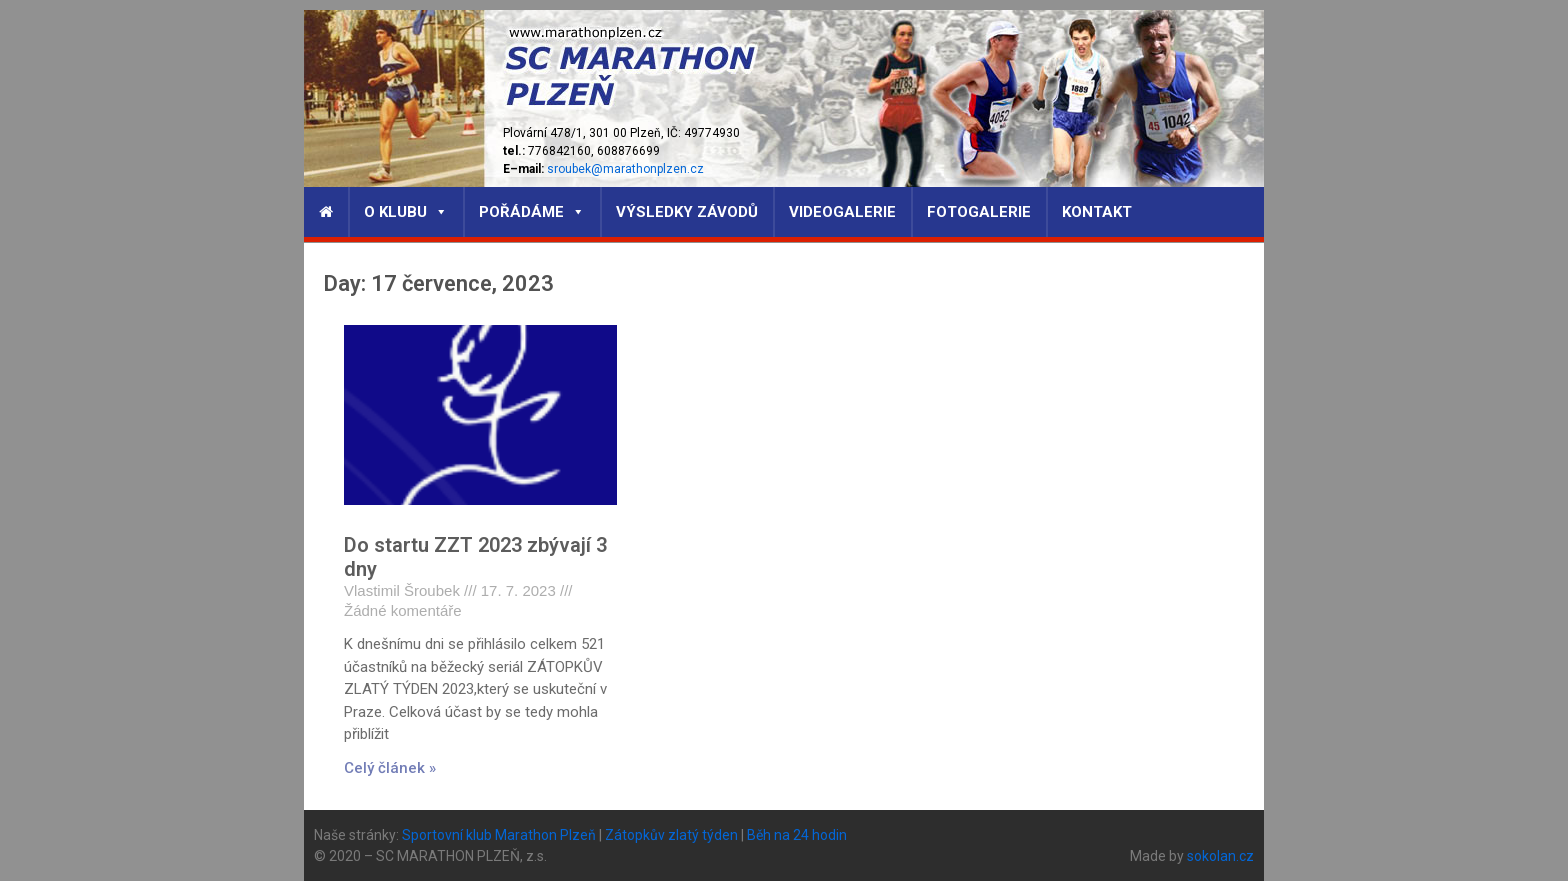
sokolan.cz (1220, 856)
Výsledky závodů (687, 212)
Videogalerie (842, 212)
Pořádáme (532, 212)
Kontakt (1097, 212)
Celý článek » (390, 768)
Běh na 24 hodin (797, 835)
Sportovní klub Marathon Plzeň (499, 835)
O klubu (406, 212)
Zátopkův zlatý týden (671, 835)
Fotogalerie (979, 212)
